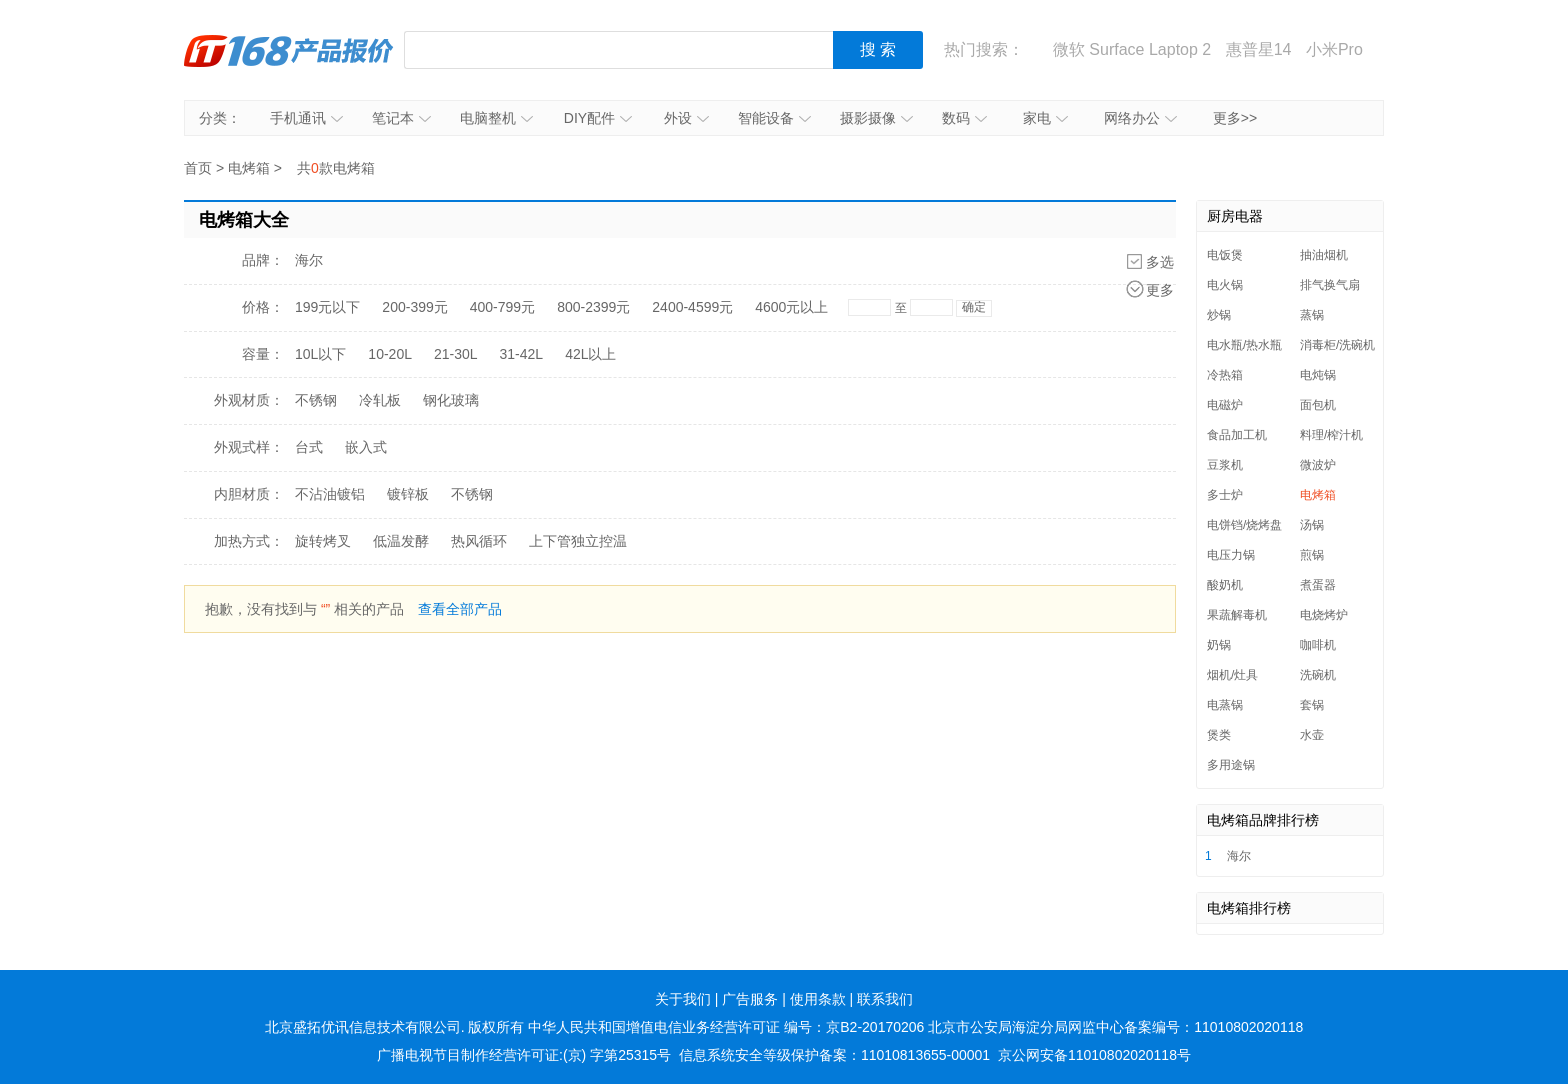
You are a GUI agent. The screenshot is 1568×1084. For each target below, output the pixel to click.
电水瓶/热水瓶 (1244, 345)
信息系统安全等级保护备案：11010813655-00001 (834, 1055)
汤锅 (1312, 525)
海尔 (309, 260)
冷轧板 (380, 400)
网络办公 (1140, 118)
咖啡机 (1318, 645)
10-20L (390, 354)
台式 (309, 447)
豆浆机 (1225, 465)
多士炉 (1225, 495)
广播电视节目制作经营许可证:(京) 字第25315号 (524, 1055)
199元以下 (327, 307)
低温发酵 (401, 541)
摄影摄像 (876, 118)
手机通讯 (306, 118)
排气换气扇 (1330, 285)
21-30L (456, 354)
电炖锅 (1318, 375)
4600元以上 (791, 307)
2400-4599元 (692, 307)
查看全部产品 (460, 609)
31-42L (522, 354)
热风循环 (479, 541)
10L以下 (320, 354)
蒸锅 (1312, 315)
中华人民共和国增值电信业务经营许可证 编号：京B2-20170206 (726, 1027)
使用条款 (818, 999)
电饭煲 (1225, 255)
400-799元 (502, 307)
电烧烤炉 (1324, 615)
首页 (198, 168)
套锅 (1312, 705)
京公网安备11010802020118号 (1094, 1055)
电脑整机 (496, 118)
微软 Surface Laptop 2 (1132, 49)
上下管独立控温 (578, 541)
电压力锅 (1231, 555)
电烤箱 (249, 168)
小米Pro (1334, 49)
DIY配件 (598, 118)
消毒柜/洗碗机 (1337, 345)
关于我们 (683, 999)
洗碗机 (1318, 675)
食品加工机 (1237, 435)
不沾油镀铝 (330, 494)
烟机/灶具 (1232, 675)
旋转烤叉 (323, 541)
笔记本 (401, 118)
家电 (1045, 118)
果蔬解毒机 (1237, 615)
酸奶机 (1225, 585)
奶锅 (1219, 645)
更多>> (1235, 118)
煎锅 (1312, 555)
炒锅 (1219, 315)
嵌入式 (366, 447)
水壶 (1312, 735)
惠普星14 (1259, 49)
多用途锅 (1231, 765)
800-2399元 (593, 307)
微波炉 (1318, 465)
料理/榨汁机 (1331, 435)
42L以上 (590, 354)
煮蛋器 (1318, 585)
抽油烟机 (1324, 255)
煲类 (1219, 735)
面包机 (1318, 405)
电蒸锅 (1225, 705)
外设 (686, 118)
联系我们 (885, 999)
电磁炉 (1225, 405)
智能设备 (774, 118)
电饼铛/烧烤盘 (1244, 525)
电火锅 (1225, 285)
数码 (964, 118)
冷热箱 (1225, 375)
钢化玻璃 (451, 400)
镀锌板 (408, 494)
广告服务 (750, 999)
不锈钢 (316, 400)
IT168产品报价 (289, 50)
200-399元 (414, 307)
